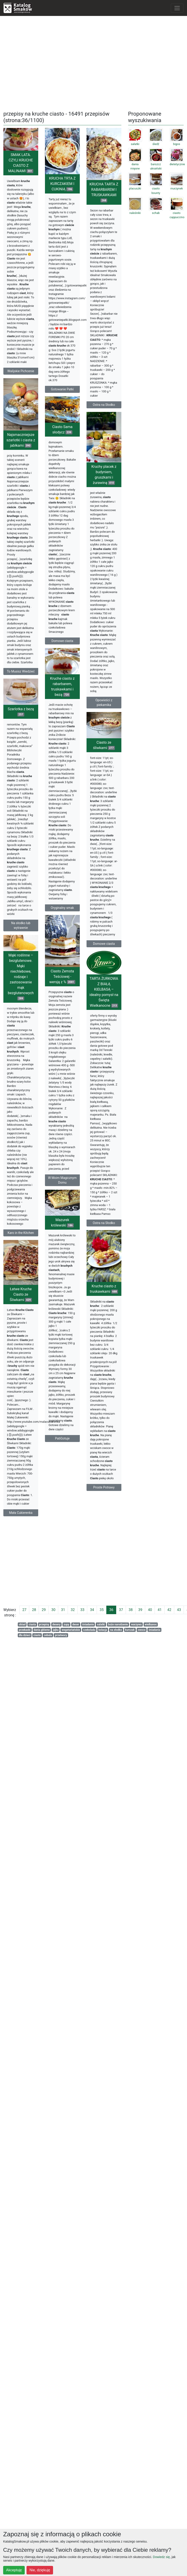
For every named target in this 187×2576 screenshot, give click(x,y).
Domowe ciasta (23, 1381)
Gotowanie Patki (82, 389)
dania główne (42, 1629)
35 (102, 1610)
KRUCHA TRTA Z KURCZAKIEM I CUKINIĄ (82, 183)
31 (63, 1610)
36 (111, 1610)
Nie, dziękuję (39, 2570)
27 (24, 1610)
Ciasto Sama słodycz (22, 677)
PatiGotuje (22, 1932)
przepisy (44, 1624)
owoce (141, 1629)
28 (34, 1610)
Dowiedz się (161, 2557)
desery (56, 1624)
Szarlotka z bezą (81, 1020)
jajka (56, 1629)
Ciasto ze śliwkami (23, 1183)
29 (44, 1610)
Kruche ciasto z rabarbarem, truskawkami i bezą (22, 926)
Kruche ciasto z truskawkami (83, 1830)
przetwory (61, 1635)
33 (82, 1610)
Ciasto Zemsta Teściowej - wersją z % (83, 1300)
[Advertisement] (93, 62)
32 (73, 1610)
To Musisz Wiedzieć (82, 686)
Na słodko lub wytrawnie (81, 1234)
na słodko (116, 1629)
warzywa (136, 1624)
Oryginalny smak (21, 1147)
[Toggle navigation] (177, 8)
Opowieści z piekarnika (83, 978)
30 (53, 1610)
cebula (48, 1635)
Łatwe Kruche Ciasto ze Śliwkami (21, 1988)
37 (121, 1610)
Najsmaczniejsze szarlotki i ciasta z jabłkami (81, 454)
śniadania (154, 1629)
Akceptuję (14, 2570)
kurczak (130, 1629)
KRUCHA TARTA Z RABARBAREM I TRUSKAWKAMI (23, 432)
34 (92, 1610)
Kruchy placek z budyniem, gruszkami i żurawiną (83, 750)
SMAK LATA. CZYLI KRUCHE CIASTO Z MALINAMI (20, 163)
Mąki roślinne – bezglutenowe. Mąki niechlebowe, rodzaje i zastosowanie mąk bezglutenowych (21, 1430)
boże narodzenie (118, 1624)
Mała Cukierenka (20, 2207)
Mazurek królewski (21, 1716)
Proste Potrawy (83, 2029)
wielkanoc (151, 1624)
